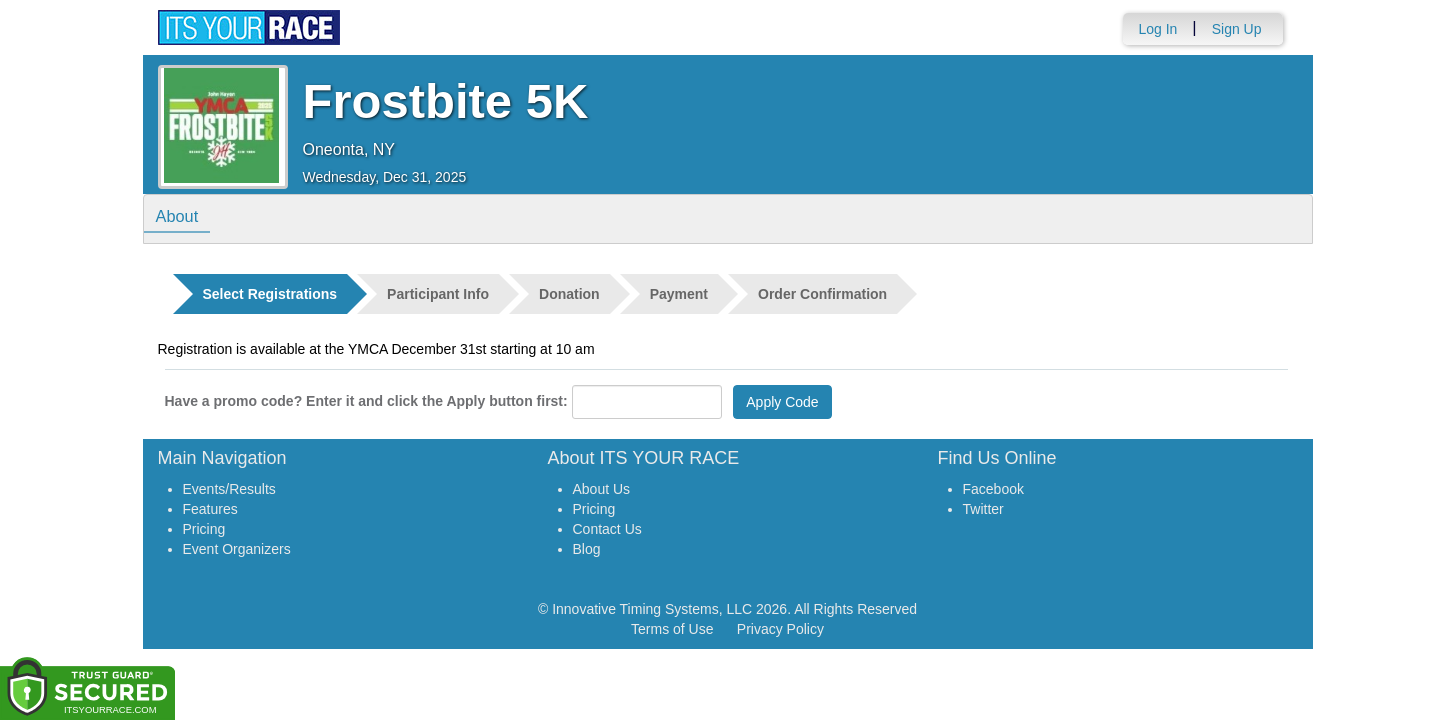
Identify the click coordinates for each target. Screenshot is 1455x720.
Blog (587, 549)
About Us (602, 489)
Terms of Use (672, 629)
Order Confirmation (822, 294)
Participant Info (438, 294)
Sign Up (1237, 29)
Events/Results (229, 489)
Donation (569, 294)
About (181, 217)
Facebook (993, 489)
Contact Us (607, 529)
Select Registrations (270, 294)
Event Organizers (237, 549)
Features (210, 509)
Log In (1157, 29)
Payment (679, 294)
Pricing (204, 529)
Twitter (983, 509)
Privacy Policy (780, 629)
